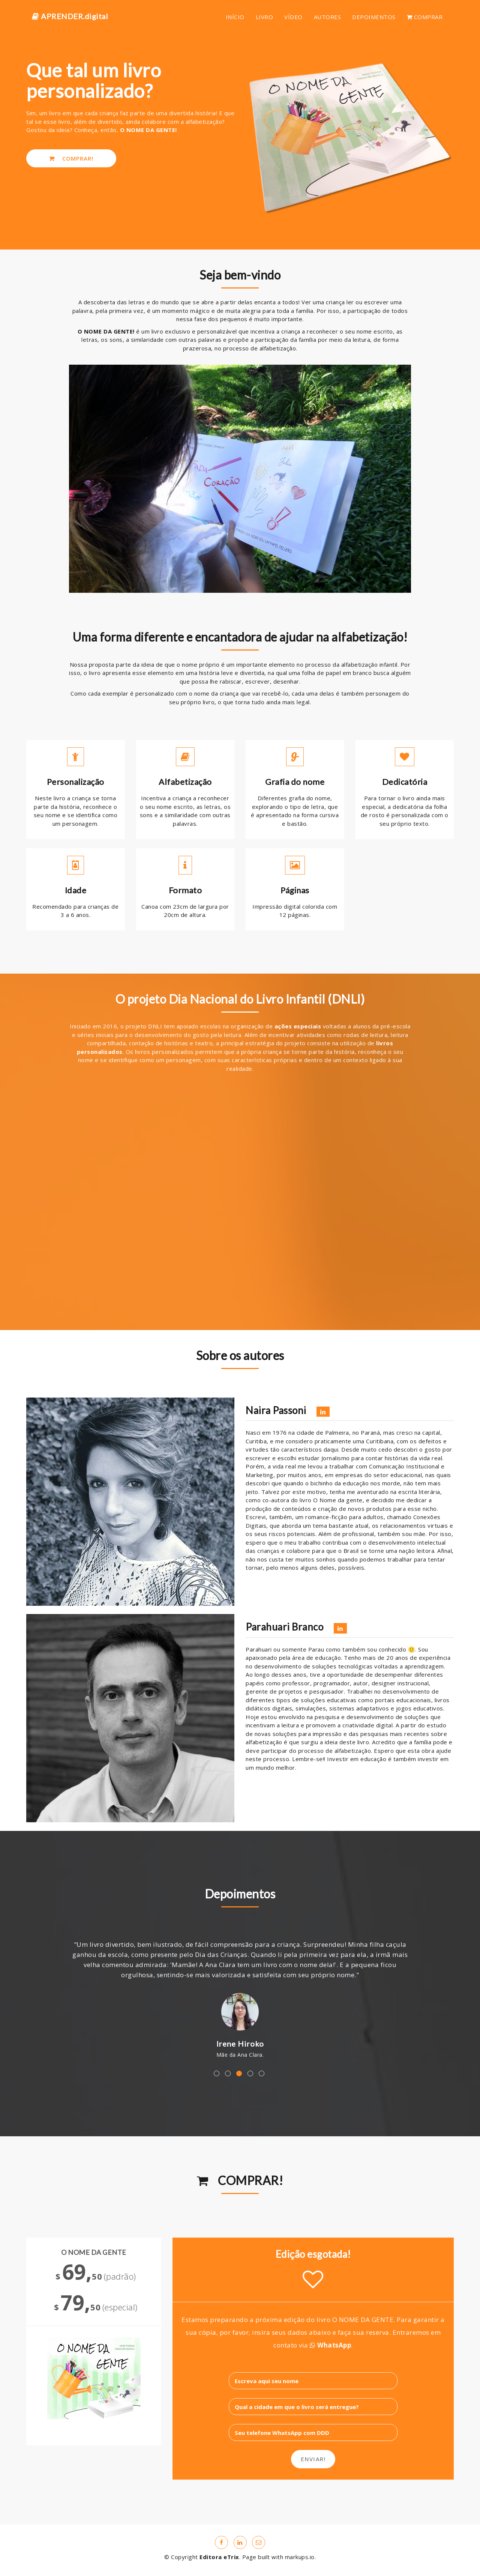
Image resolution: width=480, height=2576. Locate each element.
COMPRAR (425, 17)
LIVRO (264, 17)
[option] (240, 1994)
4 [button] (250, 2073)
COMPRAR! (71, 158)
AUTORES (327, 17)
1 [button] (216, 2073)
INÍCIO (235, 17)
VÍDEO (293, 17)
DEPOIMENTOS (374, 17)
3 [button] (239, 2073)
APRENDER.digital (70, 16)
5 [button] (261, 2073)
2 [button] (228, 2073)
